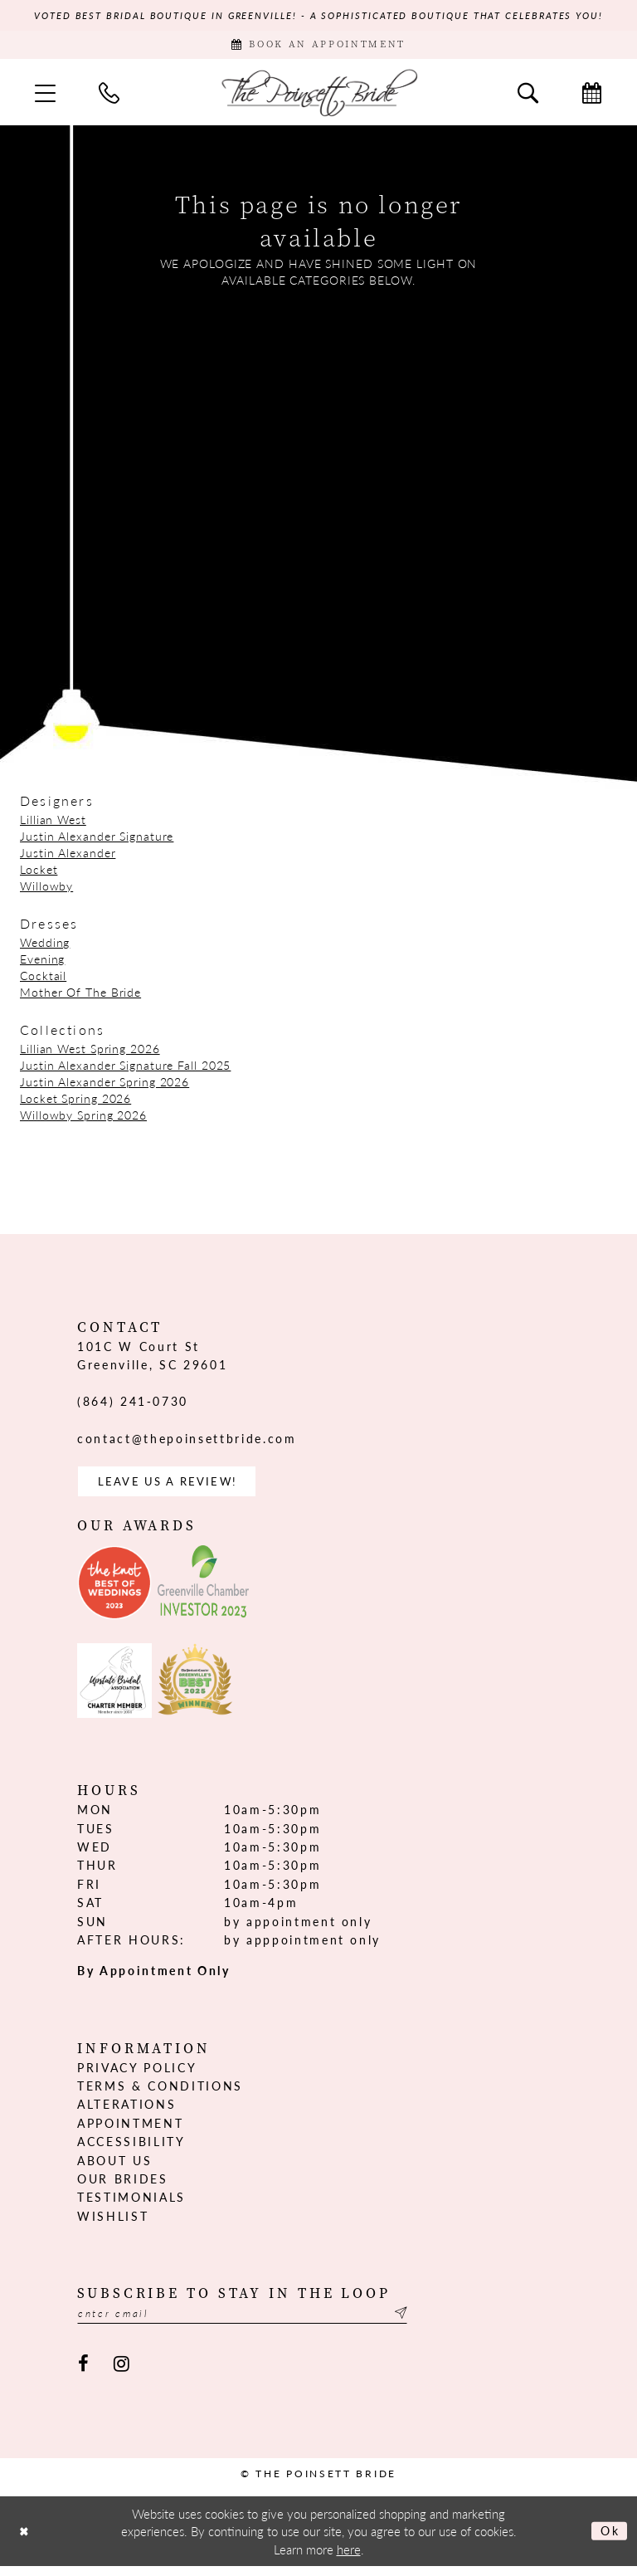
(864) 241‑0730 (132, 1406)
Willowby (46, 889)
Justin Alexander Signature (96, 840)
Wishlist (112, 2223)
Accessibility (131, 2149)
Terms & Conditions (160, 2094)
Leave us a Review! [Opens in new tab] (174, 1488)
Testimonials (131, 2205)
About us (114, 2167)
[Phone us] (109, 97)
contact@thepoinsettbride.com (186, 1443)
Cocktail (43, 979)
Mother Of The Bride (80, 996)
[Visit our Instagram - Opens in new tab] (121, 2374)
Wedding (45, 946)
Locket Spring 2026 (75, 1102)
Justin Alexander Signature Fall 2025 (125, 1069)
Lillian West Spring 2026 (90, 1052)
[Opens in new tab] (114, 1591)
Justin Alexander (67, 856)
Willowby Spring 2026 (83, 1118)
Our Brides (122, 2186)
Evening (42, 962)
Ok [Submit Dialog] (608, 2540)
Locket (38, 873)
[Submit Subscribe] (432, 2322)
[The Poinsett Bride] (318, 96)
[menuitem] (45, 97)
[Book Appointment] (318, 48)
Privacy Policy (137, 2074)
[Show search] (528, 97)
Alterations (126, 2112)
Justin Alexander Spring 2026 (104, 1085)
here (349, 2559)
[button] (45, 97)
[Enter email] (259, 2322)
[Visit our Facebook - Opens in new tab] (83, 2374)
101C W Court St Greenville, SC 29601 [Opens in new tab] (152, 1359)
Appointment (130, 2131)
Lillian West (53, 823)
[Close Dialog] (25, 2540)
